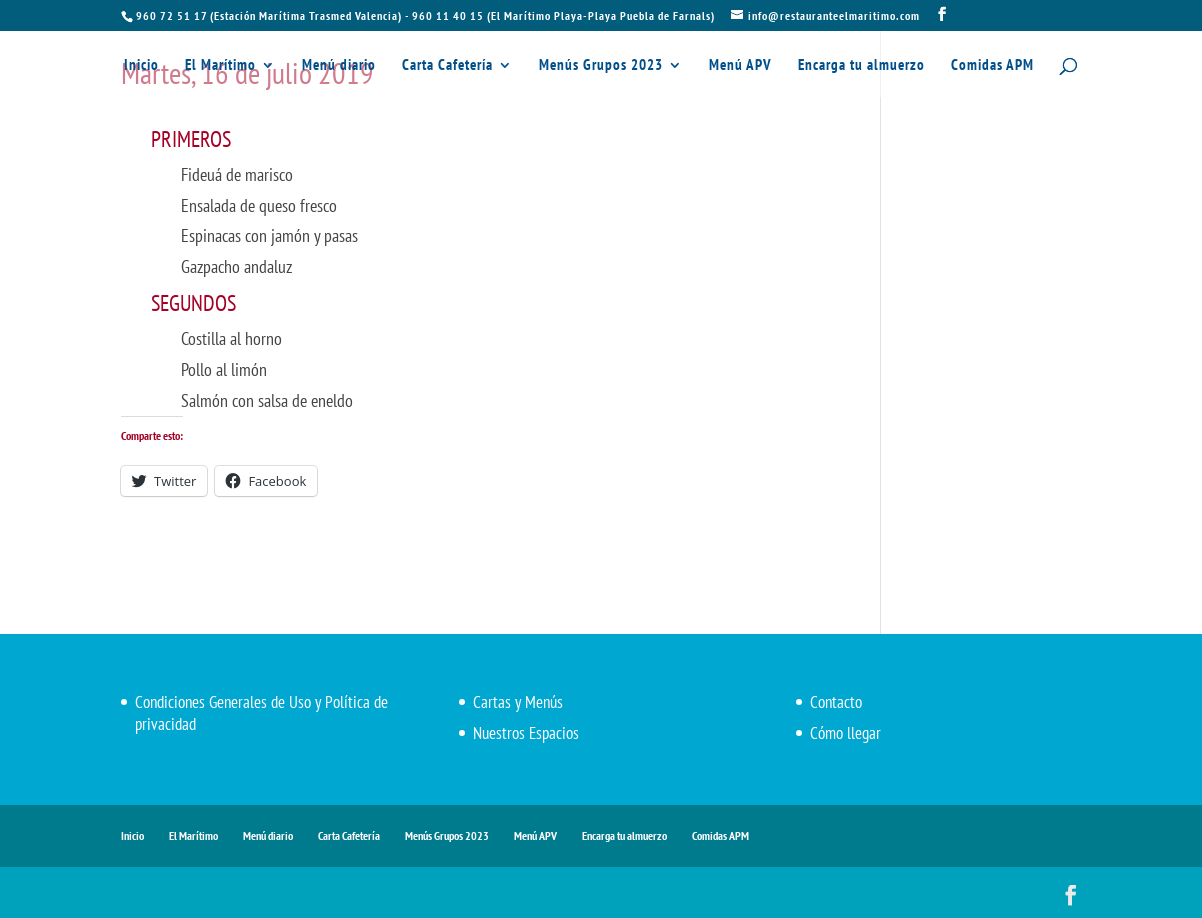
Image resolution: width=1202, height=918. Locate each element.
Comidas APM (992, 66)
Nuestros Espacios (526, 733)
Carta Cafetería (447, 66)
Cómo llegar (845, 733)
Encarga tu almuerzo (861, 66)
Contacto (836, 702)
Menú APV (740, 66)
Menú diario (339, 66)
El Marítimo (220, 66)
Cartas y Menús (518, 702)
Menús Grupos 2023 (601, 66)
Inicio (141, 66)
